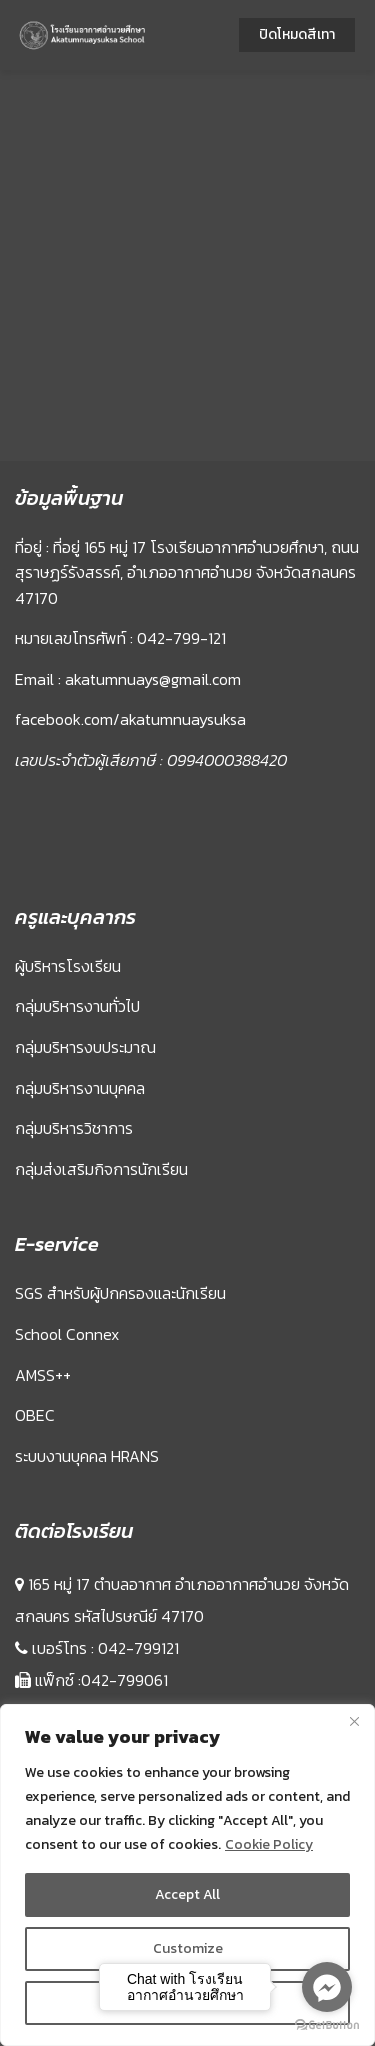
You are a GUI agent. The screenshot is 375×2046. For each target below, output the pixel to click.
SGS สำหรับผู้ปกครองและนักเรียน (120, 1293)
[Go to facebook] (327, 1987)
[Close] (354, 1721)
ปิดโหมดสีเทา (297, 34)
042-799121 (138, 1648)
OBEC (35, 1415)
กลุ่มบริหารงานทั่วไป (77, 1006)
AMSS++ (43, 1375)
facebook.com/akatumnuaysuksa (130, 719)
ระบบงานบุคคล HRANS (87, 1456)
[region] (187, 1875)
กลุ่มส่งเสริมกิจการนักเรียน (101, 1169)
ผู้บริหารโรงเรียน (68, 966)
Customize (188, 1948)
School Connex (67, 1334)
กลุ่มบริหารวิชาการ (74, 1128)
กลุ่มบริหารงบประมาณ (85, 1047)
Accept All (187, 1894)
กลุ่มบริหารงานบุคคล (80, 1088)
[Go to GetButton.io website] (327, 2025)
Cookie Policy (269, 1844)
